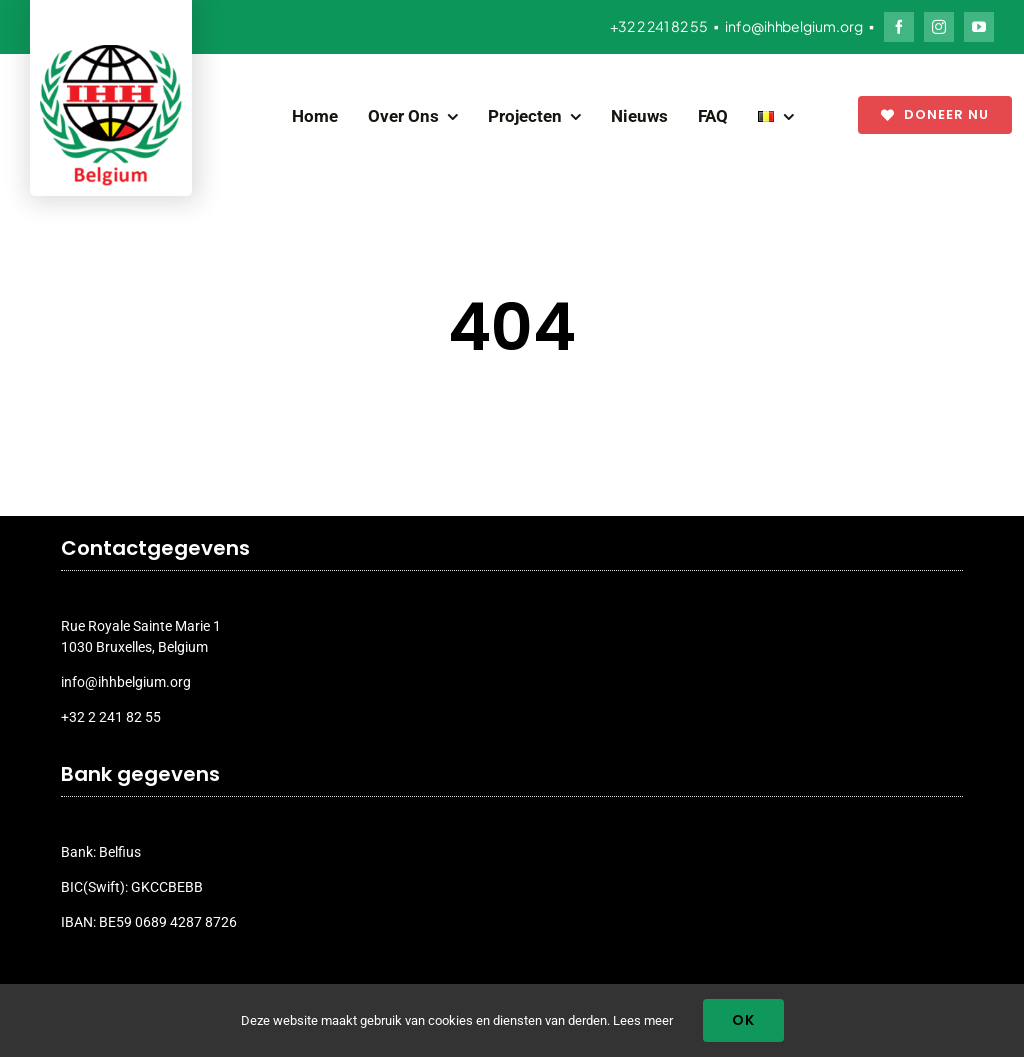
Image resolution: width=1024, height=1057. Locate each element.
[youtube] (979, 27)
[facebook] (899, 27)
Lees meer (643, 1020)
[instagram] (939, 27)
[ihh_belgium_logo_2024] (111, 52)
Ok (743, 1020)
